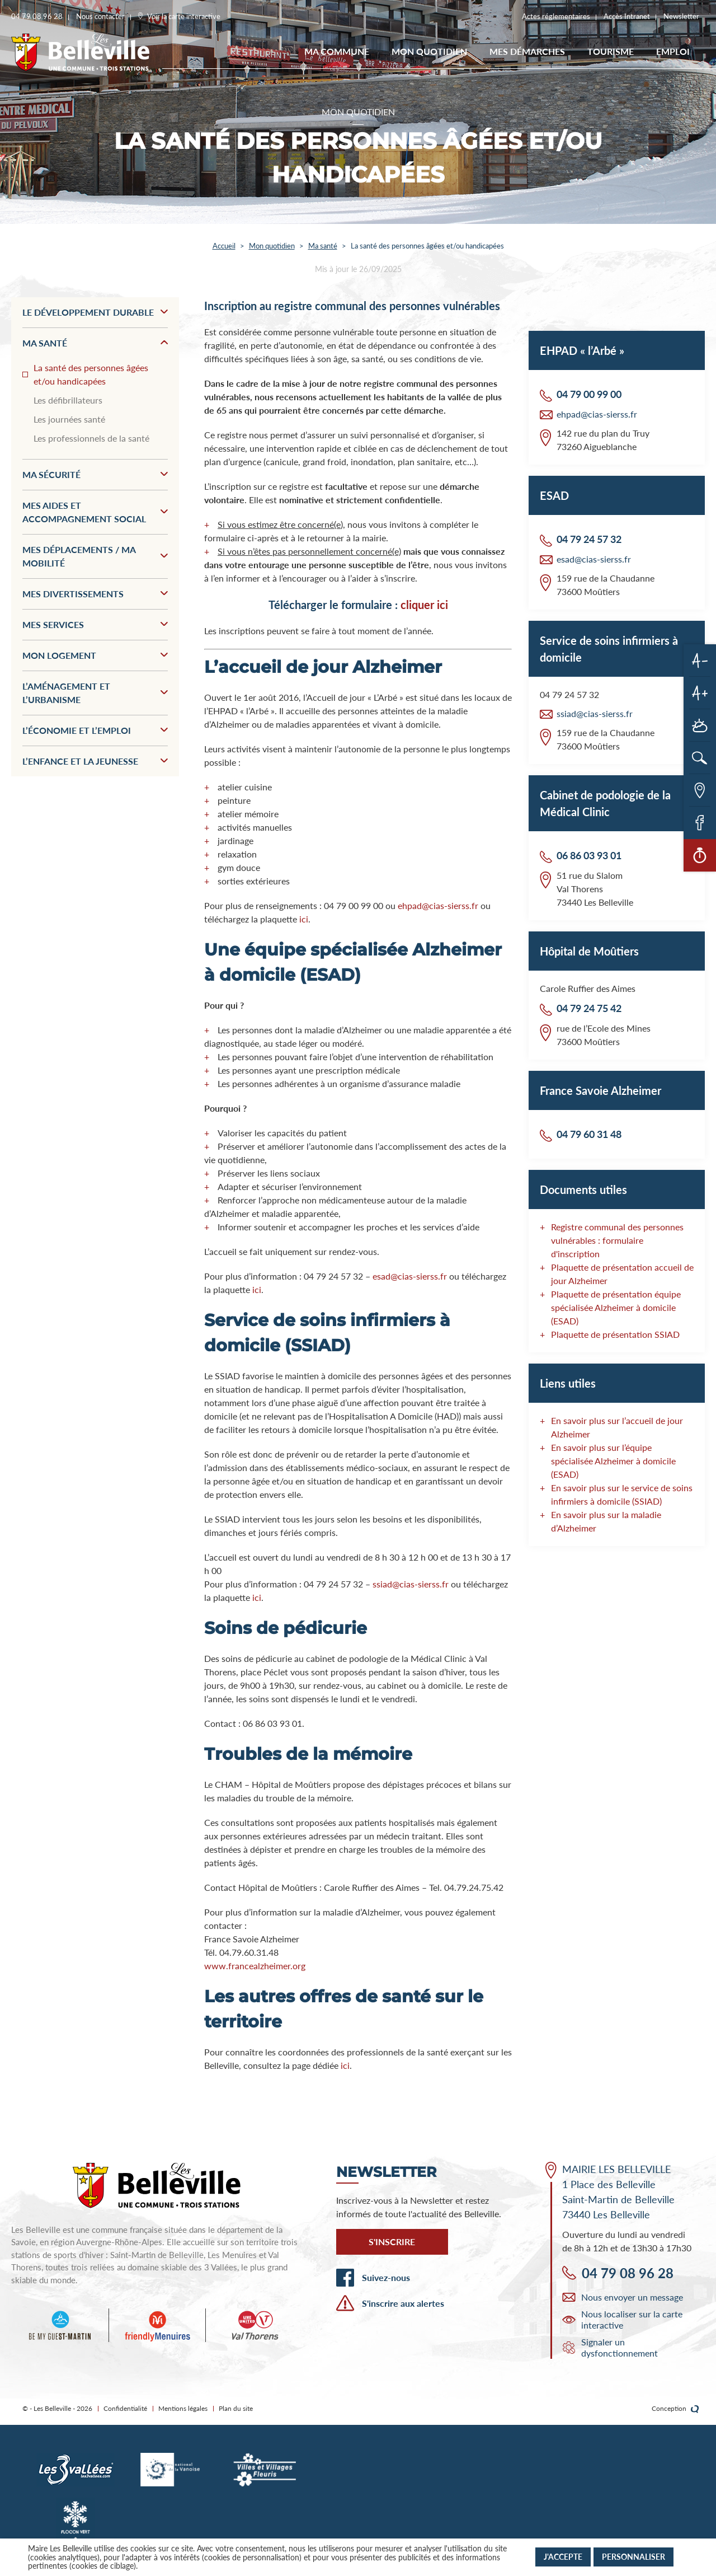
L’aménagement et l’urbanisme (95, 693)
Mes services (95, 624)
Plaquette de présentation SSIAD (615, 1334)
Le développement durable (95, 312)
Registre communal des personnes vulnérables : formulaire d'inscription (617, 1240)
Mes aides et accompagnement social (95, 512)
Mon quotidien (429, 51)
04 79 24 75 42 (589, 1008)
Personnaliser (633, 2556)
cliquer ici (424, 604)
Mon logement (95, 655)
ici (303, 919)
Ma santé (322, 245)
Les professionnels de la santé (91, 438)
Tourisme (610, 51)
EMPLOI (673, 51)
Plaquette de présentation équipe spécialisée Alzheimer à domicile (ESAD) (616, 1307)
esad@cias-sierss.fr (410, 1276)
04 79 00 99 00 (589, 394)
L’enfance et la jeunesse (95, 761)
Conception (675, 2408)
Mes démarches (527, 51)
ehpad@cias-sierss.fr (436, 905)
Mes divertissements (95, 593)
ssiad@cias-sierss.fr (411, 1584)
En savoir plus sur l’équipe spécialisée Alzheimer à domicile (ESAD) (613, 1460)
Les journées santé (69, 419)
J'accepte (563, 2556)
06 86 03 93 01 (589, 855)
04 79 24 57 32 (589, 539)
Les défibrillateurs (68, 400)
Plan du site (236, 2408)
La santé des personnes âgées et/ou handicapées (91, 374)
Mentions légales (183, 2408)
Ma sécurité (95, 474)
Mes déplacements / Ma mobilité (95, 556)
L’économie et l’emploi (95, 730)
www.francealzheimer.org (254, 1965)
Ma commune (336, 51)
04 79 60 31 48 (589, 1134)
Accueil (224, 245)
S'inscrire (392, 2241)
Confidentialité (125, 2408)
